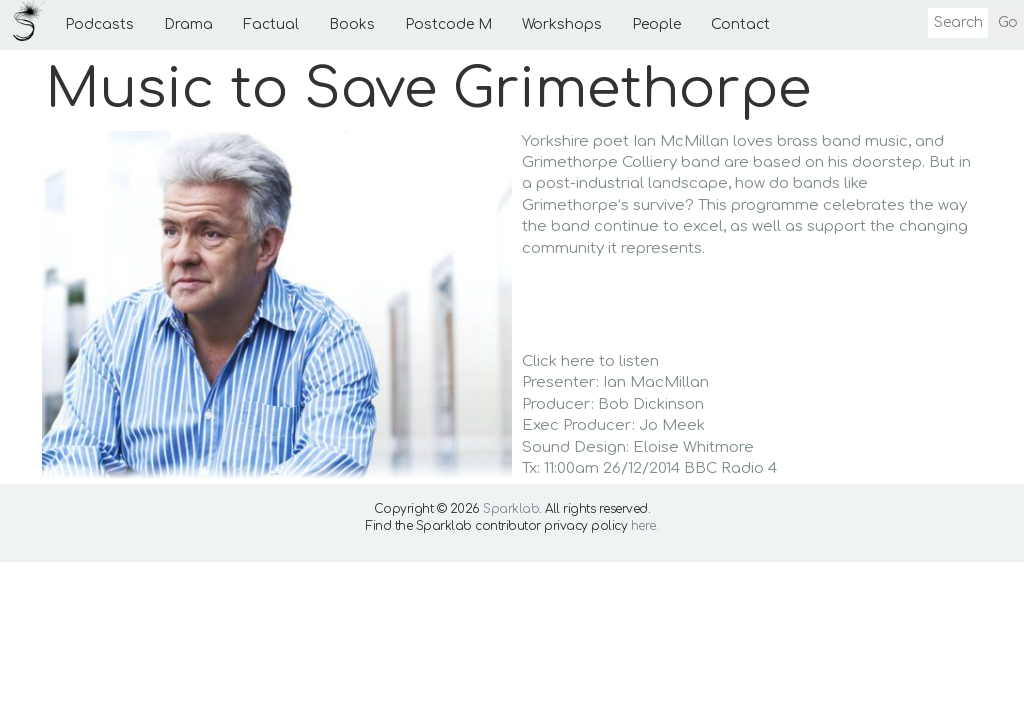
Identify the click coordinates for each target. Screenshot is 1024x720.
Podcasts (99, 24)
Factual (271, 24)
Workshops (562, 24)
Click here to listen (590, 361)
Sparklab (511, 509)
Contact (740, 24)
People (656, 24)
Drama (188, 24)
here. (645, 526)
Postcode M (448, 24)
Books (352, 24)
